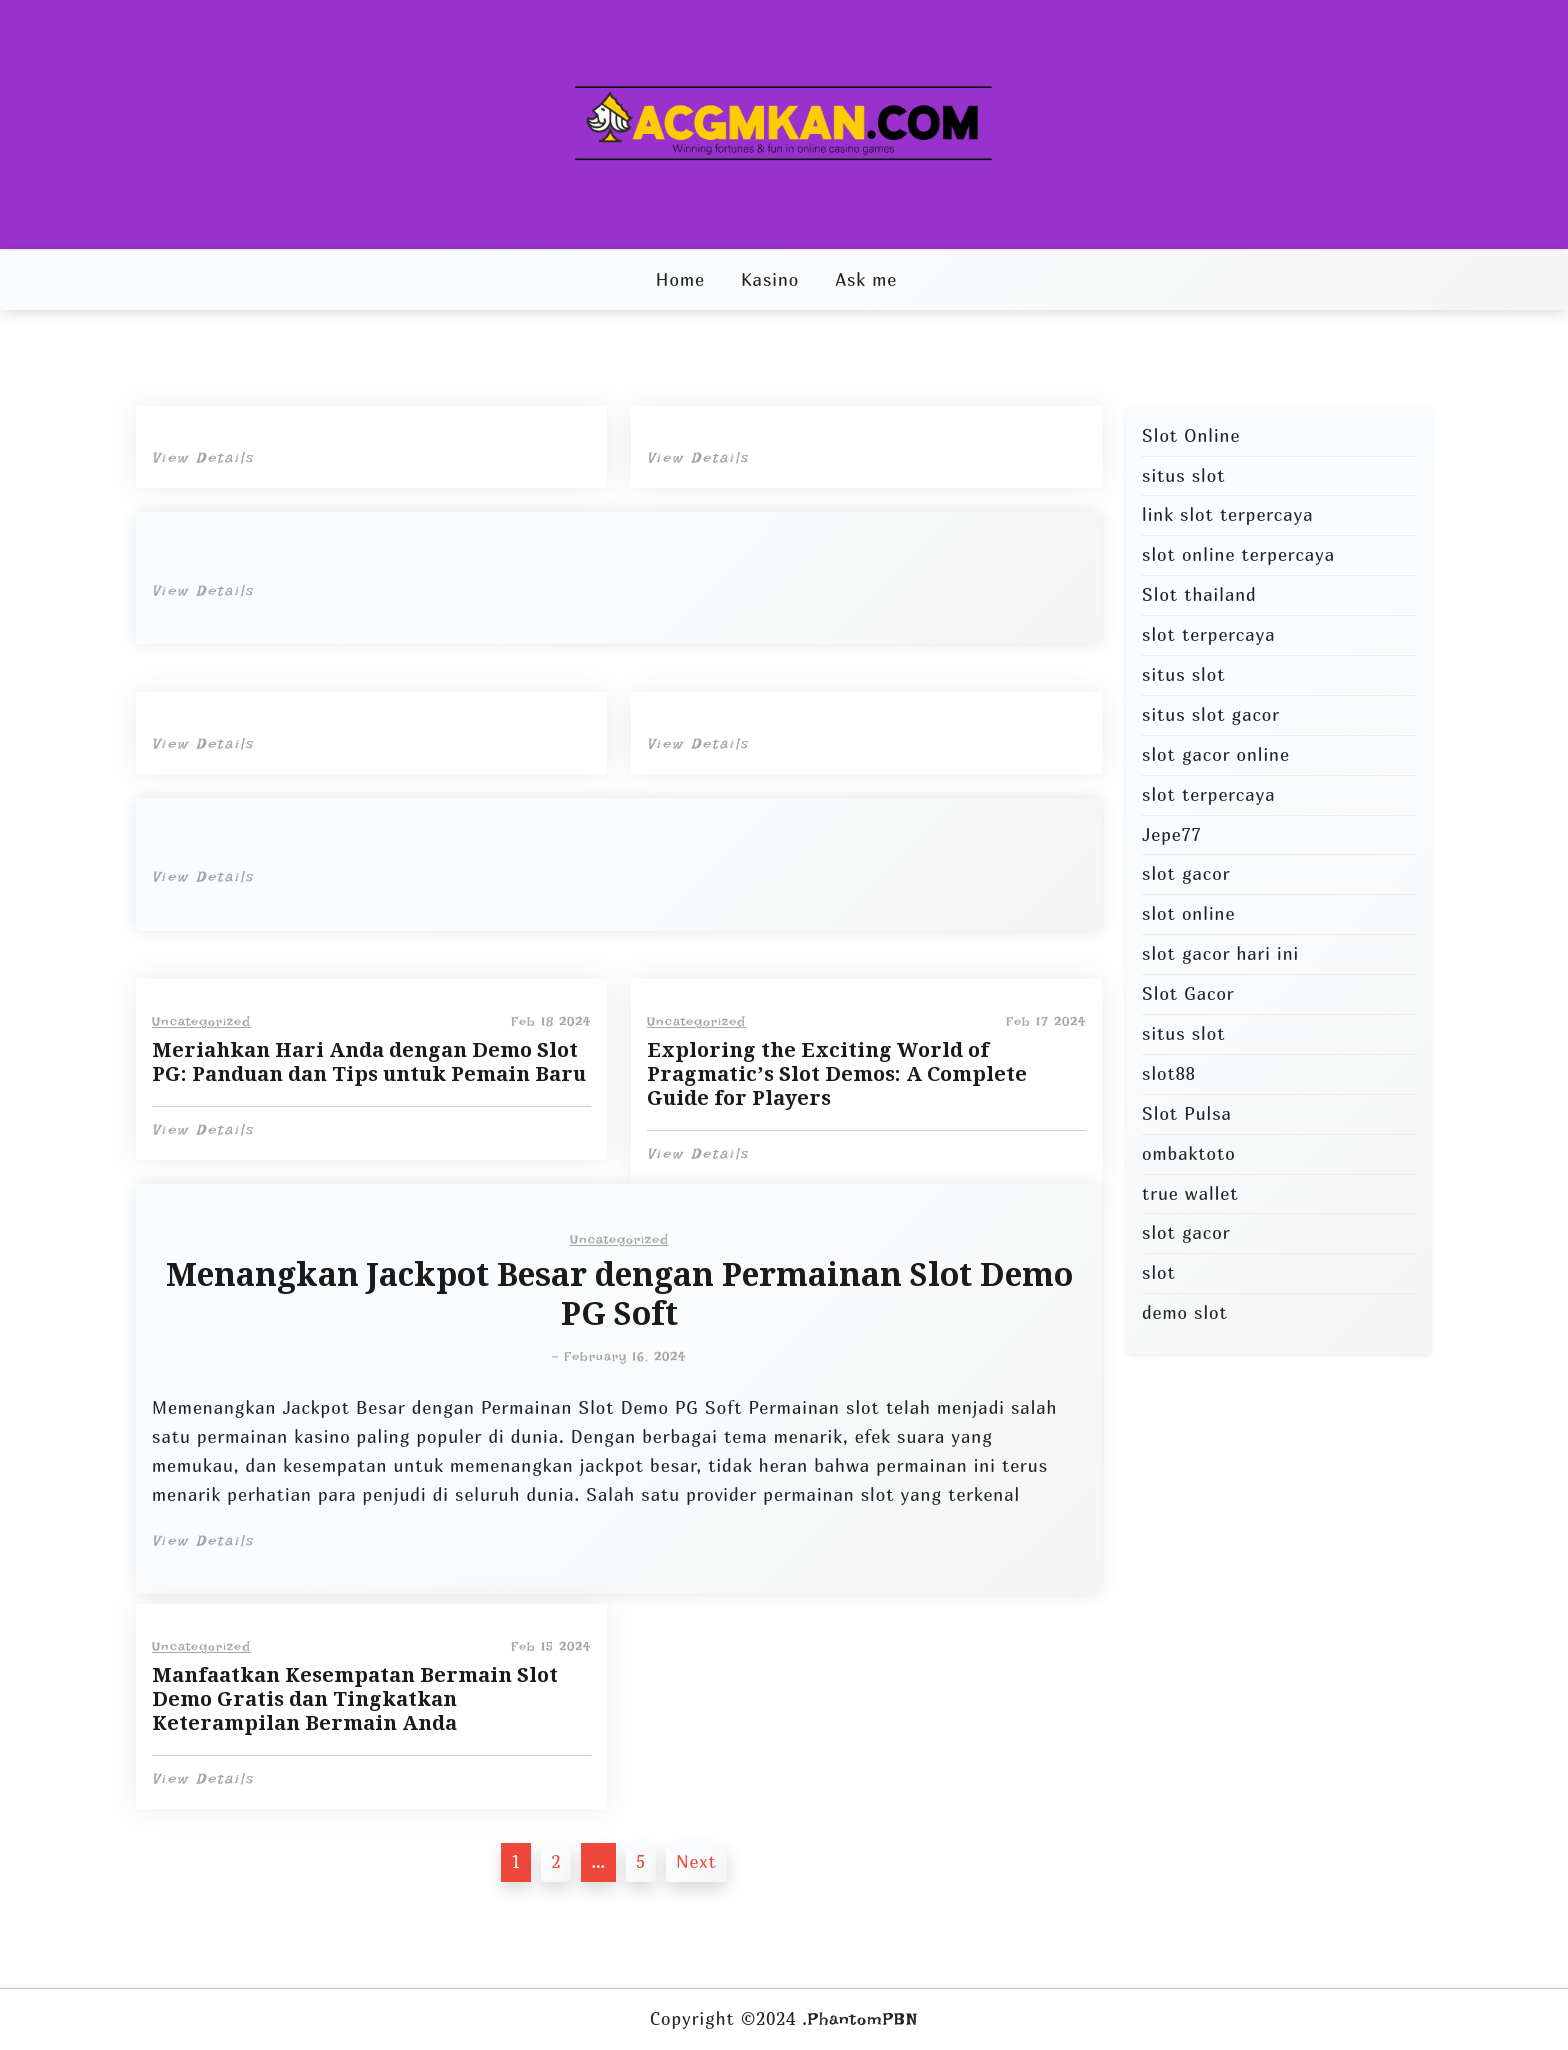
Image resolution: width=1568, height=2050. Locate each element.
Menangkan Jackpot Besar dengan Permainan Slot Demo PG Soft (619, 1294)
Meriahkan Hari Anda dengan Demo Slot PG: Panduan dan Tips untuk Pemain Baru (369, 1062)
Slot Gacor (1188, 993)
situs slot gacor (1211, 714)
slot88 (1169, 1073)
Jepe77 (1172, 834)
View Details (203, 458)
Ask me (866, 279)
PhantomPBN (863, 2019)
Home (680, 279)
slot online (1188, 913)
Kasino (770, 279)
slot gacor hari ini (1220, 953)
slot (1159, 1272)
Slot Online (1191, 435)
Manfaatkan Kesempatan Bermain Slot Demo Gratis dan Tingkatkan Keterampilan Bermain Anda (355, 1699)
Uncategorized (201, 1021)
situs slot (1183, 475)
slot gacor (1186, 873)
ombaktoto (1189, 1153)
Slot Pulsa (1187, 1113)
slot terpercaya (1208, 634)
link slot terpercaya (1227, 514)
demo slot (1185, 1312)
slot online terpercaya (1238, 554)
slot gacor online (1216, 754)
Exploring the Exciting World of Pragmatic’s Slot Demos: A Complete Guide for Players (837, 1074)
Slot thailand (1199, 594)
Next (696, 1861)
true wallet (1190, 1193)
